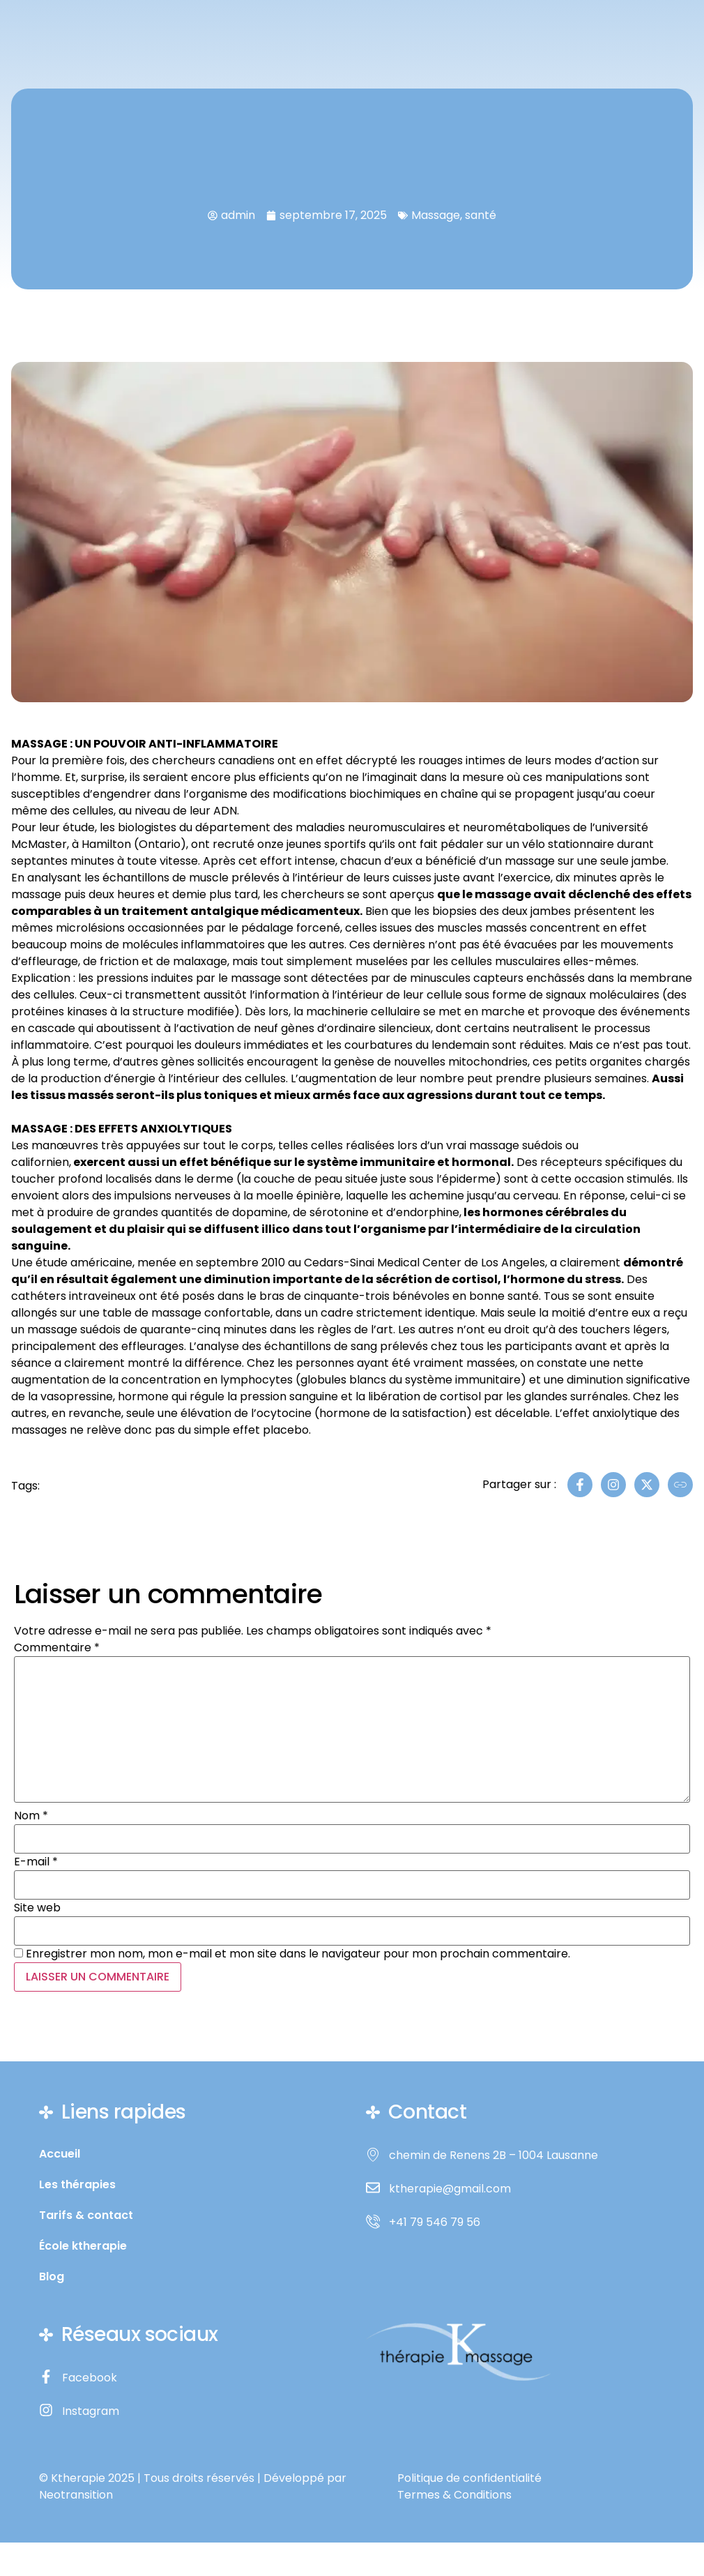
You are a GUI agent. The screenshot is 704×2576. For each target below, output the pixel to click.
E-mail (36, 1861)
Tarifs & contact (86, 2215)
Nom (31, 1815)
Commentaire (57, 1647)
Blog (51, 2277)
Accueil (59, 2154)
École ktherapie (83, 2246)
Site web (37, 1908)
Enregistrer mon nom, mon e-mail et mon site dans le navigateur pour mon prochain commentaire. (298, 1954)
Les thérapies (77, 2185)
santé (480, 215)
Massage (435, 215)
